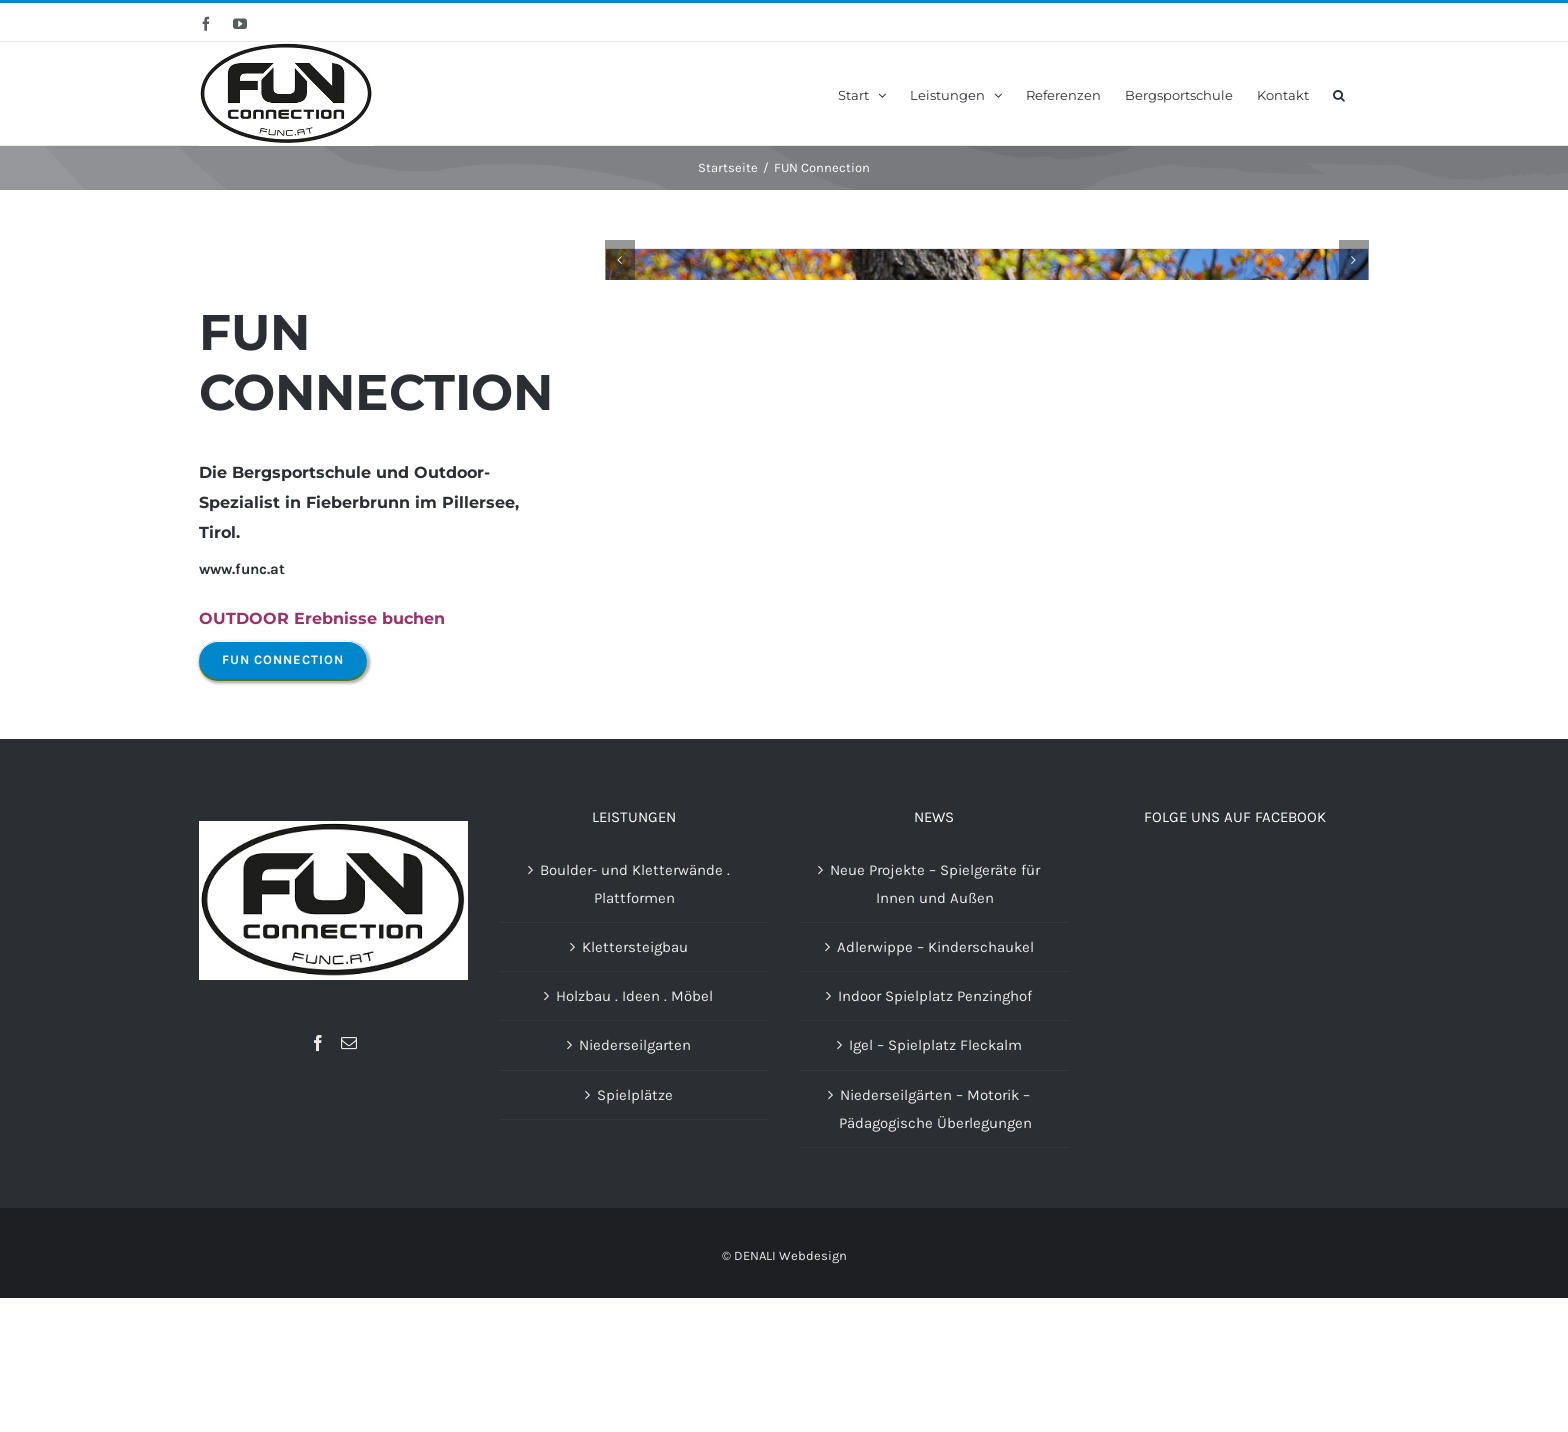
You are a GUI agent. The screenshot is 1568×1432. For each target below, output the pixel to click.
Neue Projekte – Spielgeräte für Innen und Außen (935, 1017)
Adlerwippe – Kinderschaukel (935, 1080)
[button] (1339, 93)
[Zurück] (620, 506)
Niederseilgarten (635, 1179)
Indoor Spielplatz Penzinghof (935, 1130)
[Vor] (1354, 506)
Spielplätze (635, 1228)
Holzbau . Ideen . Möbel (634, 1130)
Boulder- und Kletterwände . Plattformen (635, 1017)
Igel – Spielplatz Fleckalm (935, 1179)
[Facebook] (318, 1176)
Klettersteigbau (635, 1080)
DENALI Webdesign (790, 1388)
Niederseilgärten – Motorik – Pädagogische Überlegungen (935, 1242)
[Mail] (349, 1176)
